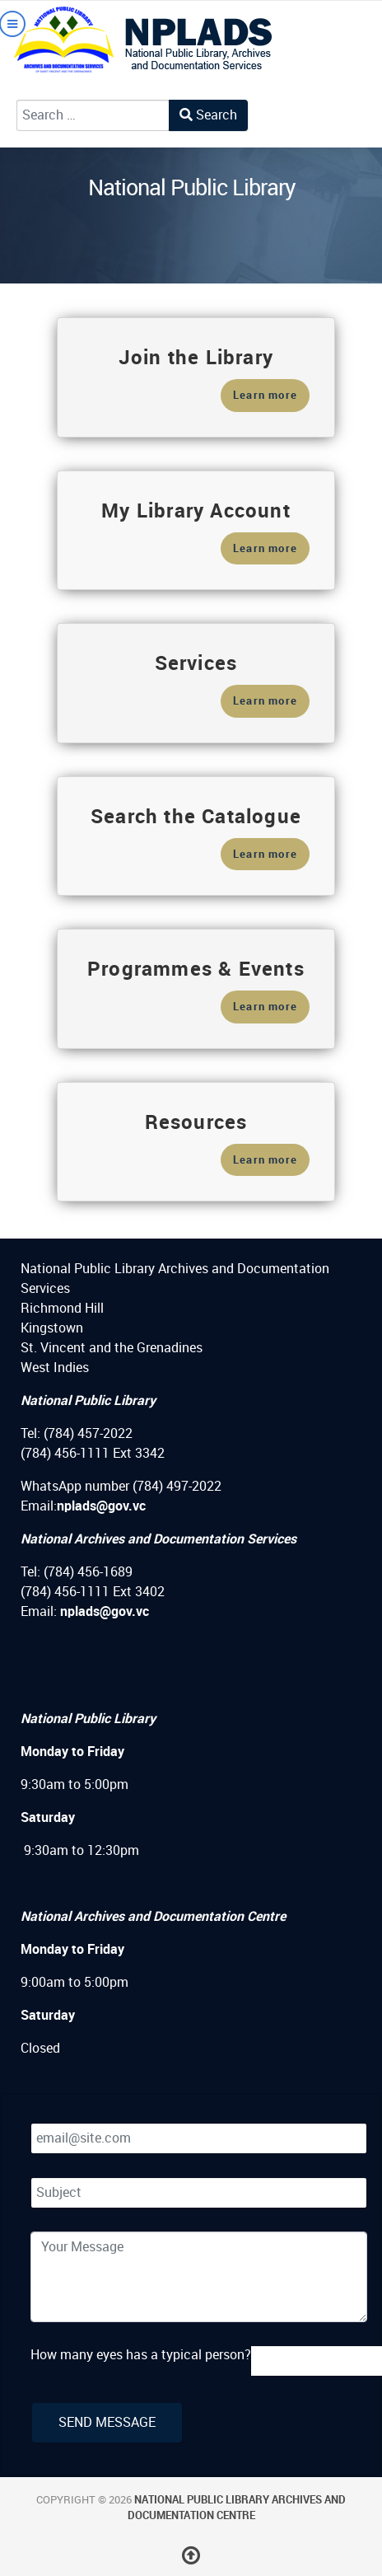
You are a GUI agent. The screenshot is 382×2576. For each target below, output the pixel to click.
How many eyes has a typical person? (140, 2355)
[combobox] (93, 115)
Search (208, 115)
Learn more (265, 395)
